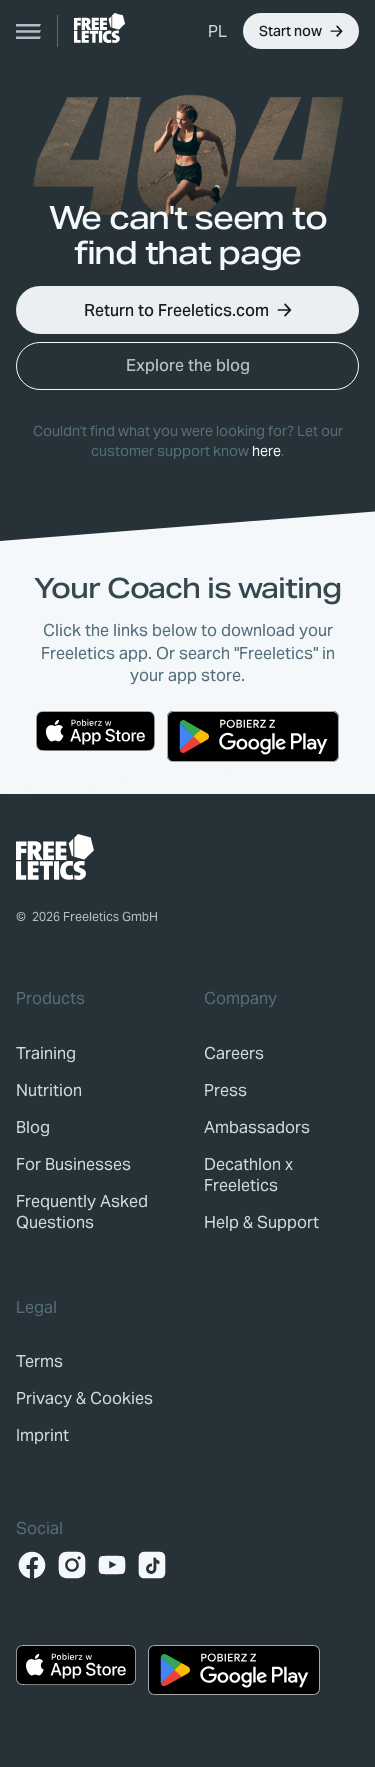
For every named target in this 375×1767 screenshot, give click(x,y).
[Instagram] (72, 1565)
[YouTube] (112, 1565)
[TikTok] (152, 1565)
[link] (99, 28)
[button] (217, 31)
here (266, 451)
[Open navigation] (29, 31)
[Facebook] (32, 1565)
